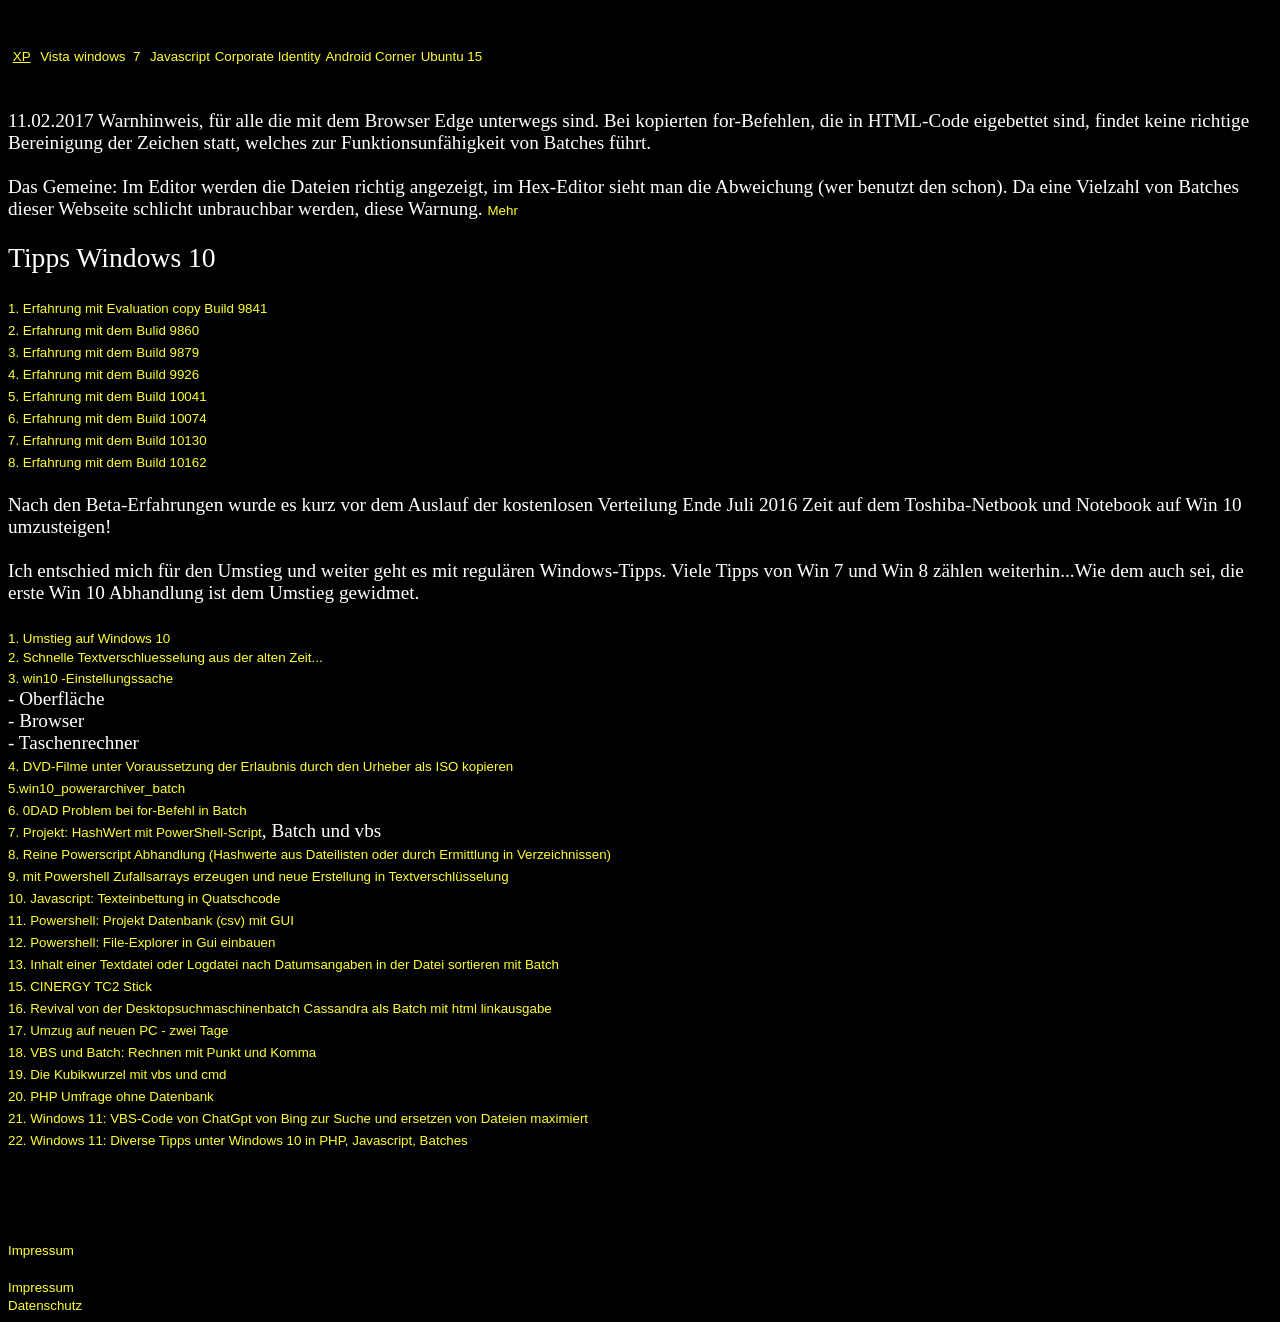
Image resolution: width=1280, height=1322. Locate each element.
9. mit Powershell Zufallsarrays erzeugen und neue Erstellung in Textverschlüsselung (258, 876)
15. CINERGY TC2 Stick (80, 986)
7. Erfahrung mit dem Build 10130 (107, 440)
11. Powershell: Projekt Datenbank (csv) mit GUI (151, 920)
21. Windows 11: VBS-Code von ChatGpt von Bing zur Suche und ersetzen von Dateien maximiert (298, 1118)
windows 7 (107, 56)
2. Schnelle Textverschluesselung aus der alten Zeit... (165, 657)
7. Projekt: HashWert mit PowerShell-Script (135, 832)
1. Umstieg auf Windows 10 (89, 638)
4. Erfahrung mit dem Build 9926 (103, 374)
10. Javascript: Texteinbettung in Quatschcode (144, 898)
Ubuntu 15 (452, 56)
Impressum (41, 1250)
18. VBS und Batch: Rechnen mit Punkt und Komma (162, 1052)
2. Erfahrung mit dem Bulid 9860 (103, 330)
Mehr (502, 210)
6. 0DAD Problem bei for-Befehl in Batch (127, 810)
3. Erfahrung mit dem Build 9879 (103, 352)
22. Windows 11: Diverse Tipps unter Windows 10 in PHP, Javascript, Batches (238, 1140)
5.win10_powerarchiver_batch (96, 788)
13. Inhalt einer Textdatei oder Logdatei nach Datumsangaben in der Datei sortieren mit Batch (283, 964)
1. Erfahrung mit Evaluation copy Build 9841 (137, 308)
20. (19, 1096)
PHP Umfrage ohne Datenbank (122, 1096)
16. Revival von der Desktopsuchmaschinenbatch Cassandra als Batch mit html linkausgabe (280, 1008)
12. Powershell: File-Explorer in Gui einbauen (141, 942)
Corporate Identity (268, 56)
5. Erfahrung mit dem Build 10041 (107, 396)
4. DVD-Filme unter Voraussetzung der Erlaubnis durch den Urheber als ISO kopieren (260, 766)
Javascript (180, 56)
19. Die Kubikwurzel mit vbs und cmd (117, 1074)
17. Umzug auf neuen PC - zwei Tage (118, 1030)
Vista (54, 56)
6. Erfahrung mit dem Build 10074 (107, 418)
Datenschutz (45, 1305)
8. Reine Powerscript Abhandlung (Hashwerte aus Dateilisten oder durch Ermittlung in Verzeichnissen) (309, 854)
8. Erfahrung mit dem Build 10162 (107, 462)
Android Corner (370, 56)
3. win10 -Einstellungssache (90, 678)
